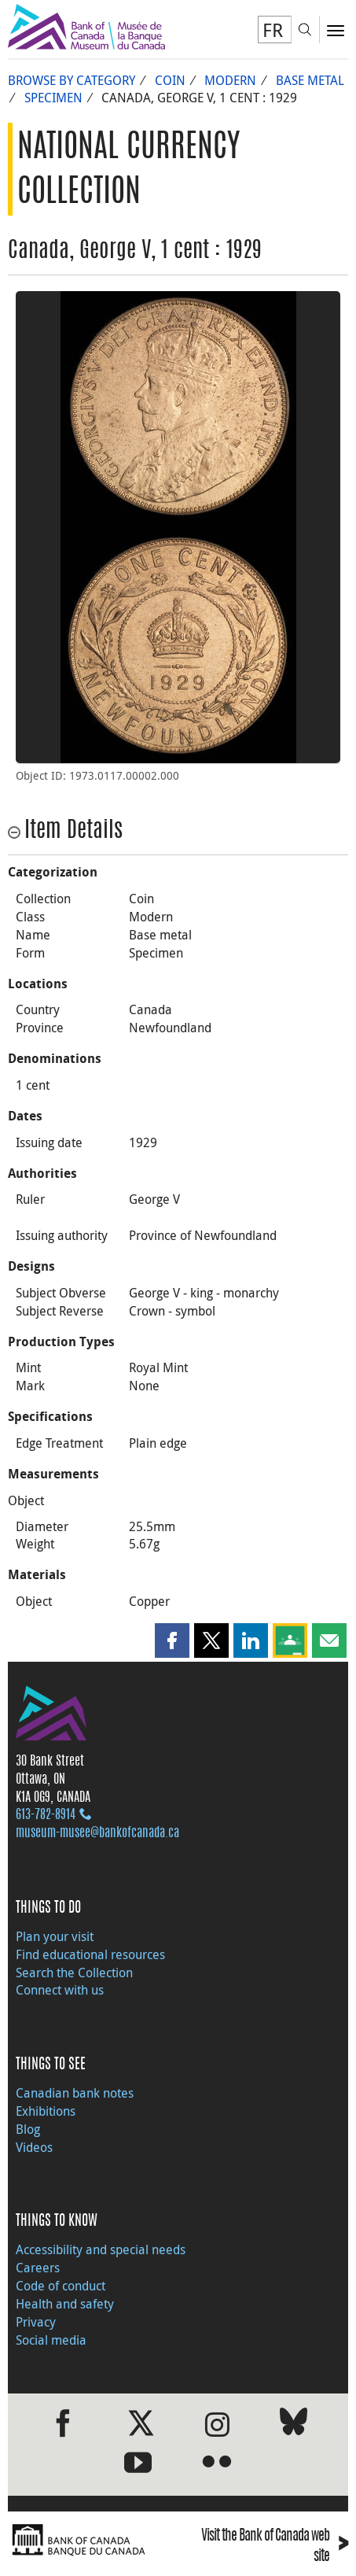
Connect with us (60, 1989)
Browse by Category (71, 80)
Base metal (310, 80)
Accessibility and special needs (100, 2249)
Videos (34, 2147)
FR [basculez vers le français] (272, 29)
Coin (170, 80)
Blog (28, 2129)
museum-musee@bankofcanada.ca (97, 1833)
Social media (51, 2340)
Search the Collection (74, 1972)
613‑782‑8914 (45, 1815)
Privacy (36, 2322)
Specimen (53, 97)
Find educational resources (90, 1954)
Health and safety (65, 2303)
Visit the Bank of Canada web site (274, 2547)
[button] (172, 1640)
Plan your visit (55, 1936)
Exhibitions (45, 2111)
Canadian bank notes (75, 2093)
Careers (38, 2267)
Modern (230, 80)
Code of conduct (60, 2285)
